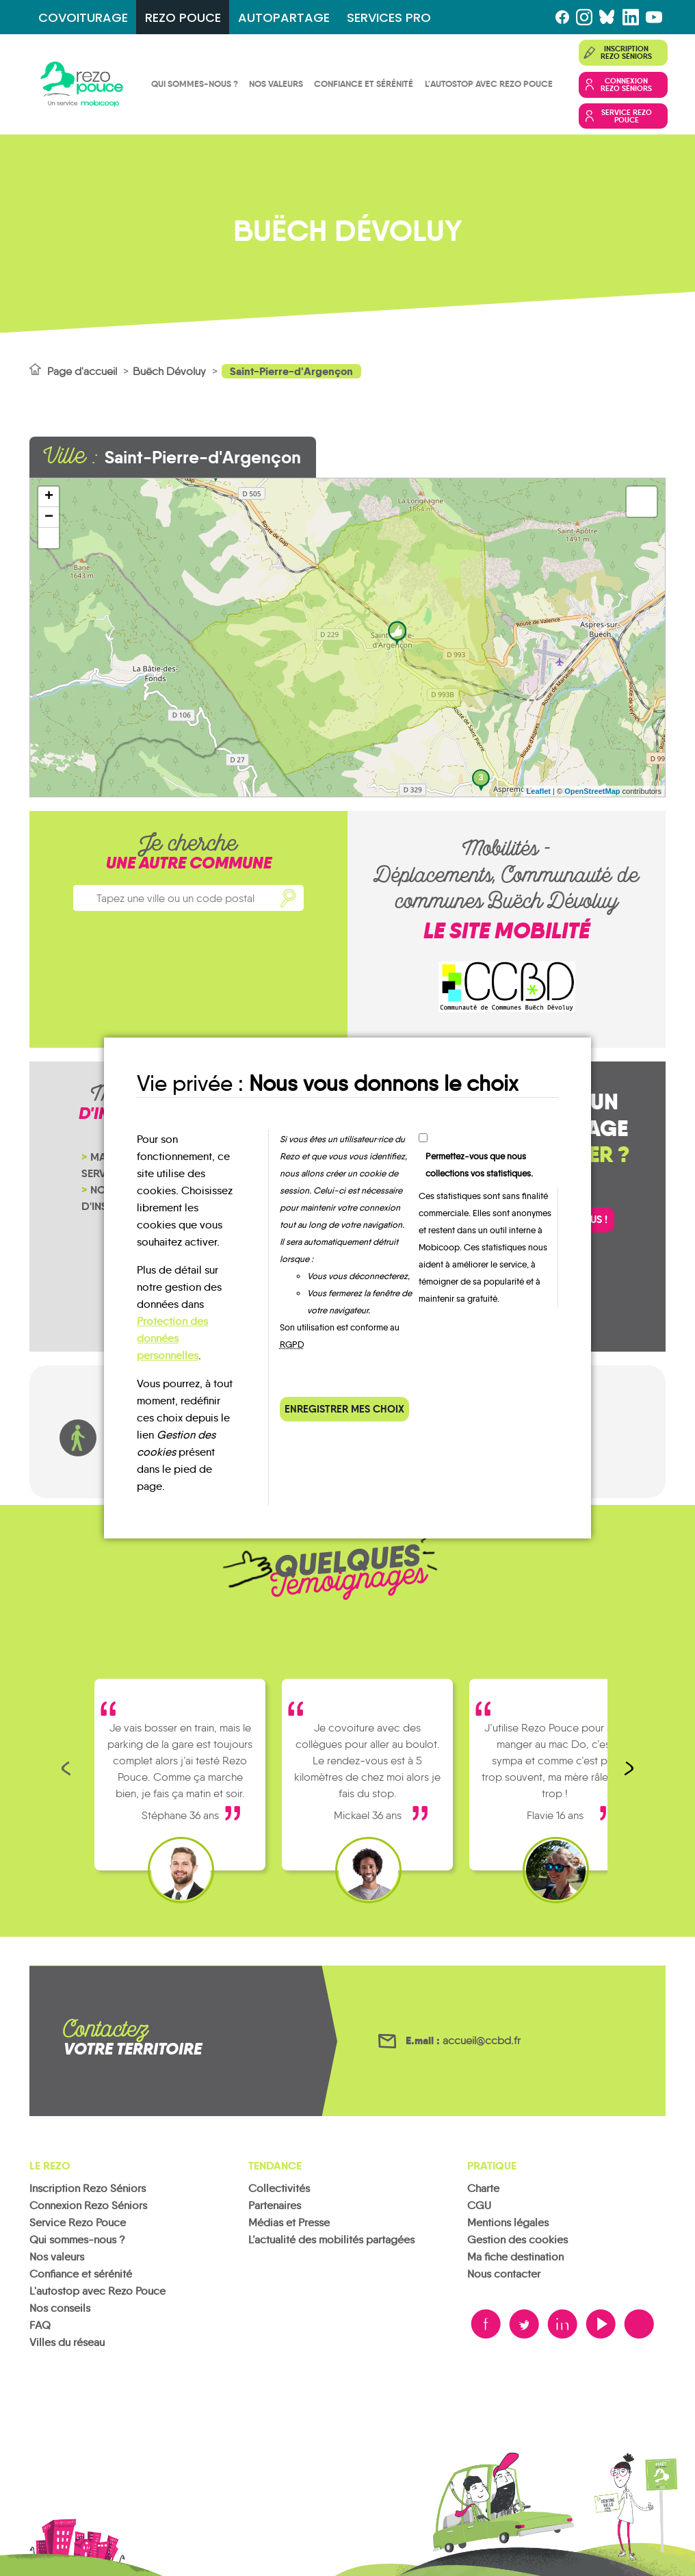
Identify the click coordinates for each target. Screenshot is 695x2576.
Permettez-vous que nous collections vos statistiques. (479, 1164)
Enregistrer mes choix (344, 1408)
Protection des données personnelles (172, 1338)
